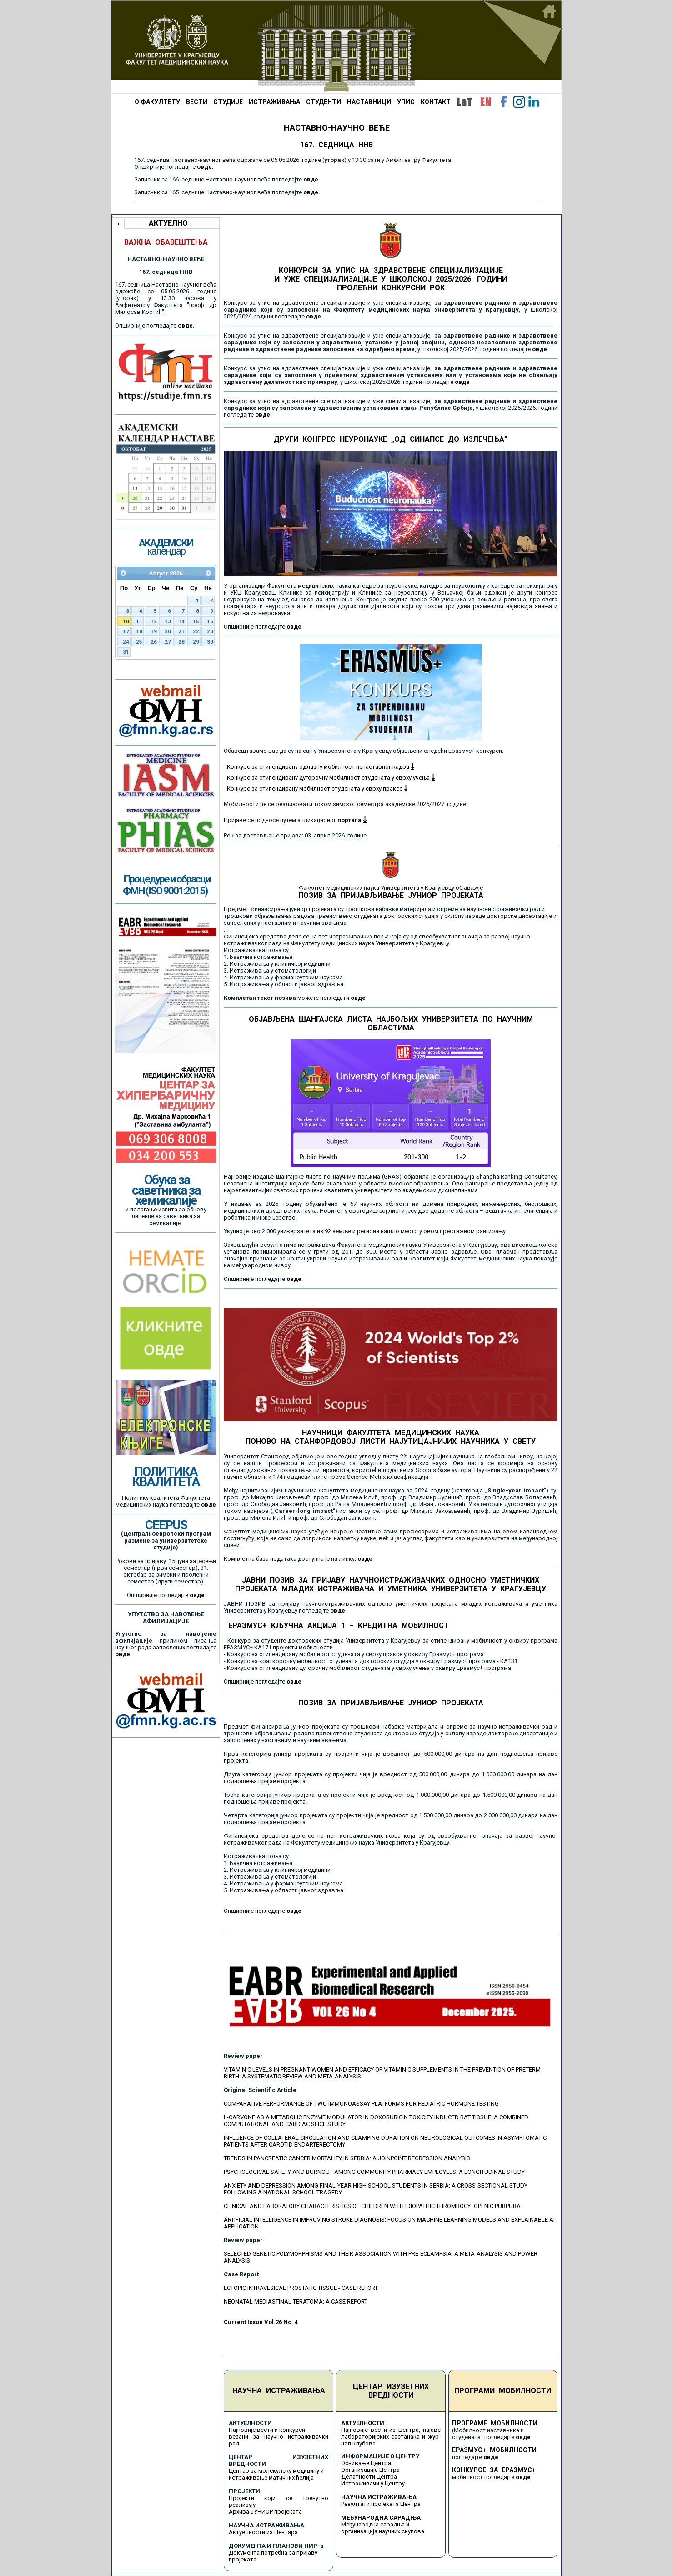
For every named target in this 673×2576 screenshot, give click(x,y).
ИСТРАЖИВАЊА (274, 102)
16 (210, 621)
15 (196, 621)
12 (154, 621)
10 (126, 621)
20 (168, 631)
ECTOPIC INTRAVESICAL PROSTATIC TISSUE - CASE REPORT (301, 2287)
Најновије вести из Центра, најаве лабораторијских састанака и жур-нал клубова (391, 2436)
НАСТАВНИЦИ (369, 102)
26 (154, 642)
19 (154, 631)
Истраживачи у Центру (373, 2483)
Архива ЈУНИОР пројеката (265, 2511)
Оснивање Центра (366, 2463)
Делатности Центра (369, 2476)
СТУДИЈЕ (228, 102)
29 (196, 642)
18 (139, 631)
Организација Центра (370, 2469)
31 (126, 652)
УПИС (406, 102)
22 (196, 631)
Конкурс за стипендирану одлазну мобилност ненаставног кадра (320, 766)
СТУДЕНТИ (323, 102)
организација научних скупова (382, 2531)
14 (181, 621)
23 (210, 631)
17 (126, 631)
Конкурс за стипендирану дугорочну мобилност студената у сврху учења (331, 777)
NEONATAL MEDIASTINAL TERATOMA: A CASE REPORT (295, 2301)
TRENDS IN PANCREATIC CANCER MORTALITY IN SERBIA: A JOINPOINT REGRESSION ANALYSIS (347, 2158)
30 (210, 642)
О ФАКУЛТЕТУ (157, 102)
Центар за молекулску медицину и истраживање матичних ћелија (276, 2474)
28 (181, 642)
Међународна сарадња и (375, 2524)
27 (168, 642)
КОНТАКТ (436, 102)
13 (168, 621)
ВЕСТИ (196, 102)
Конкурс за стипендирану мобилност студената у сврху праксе (317, 788)
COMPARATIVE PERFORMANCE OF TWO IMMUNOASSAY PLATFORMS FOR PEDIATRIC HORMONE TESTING (361, 2103)
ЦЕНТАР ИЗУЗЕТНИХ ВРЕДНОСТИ (391, 2391)
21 (181, 631)
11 (139, 621)
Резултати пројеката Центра (381, 2503)
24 (126, 642)
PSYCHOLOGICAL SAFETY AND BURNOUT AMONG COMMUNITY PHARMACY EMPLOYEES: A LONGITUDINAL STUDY (374, 2171)
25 (139, 642)
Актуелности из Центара (263, 2532)
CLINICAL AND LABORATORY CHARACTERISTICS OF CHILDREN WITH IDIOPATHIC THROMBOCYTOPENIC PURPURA (372, 2206)
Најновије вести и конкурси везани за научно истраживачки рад (278, 2436)
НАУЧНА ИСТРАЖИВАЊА (278, 2390)
